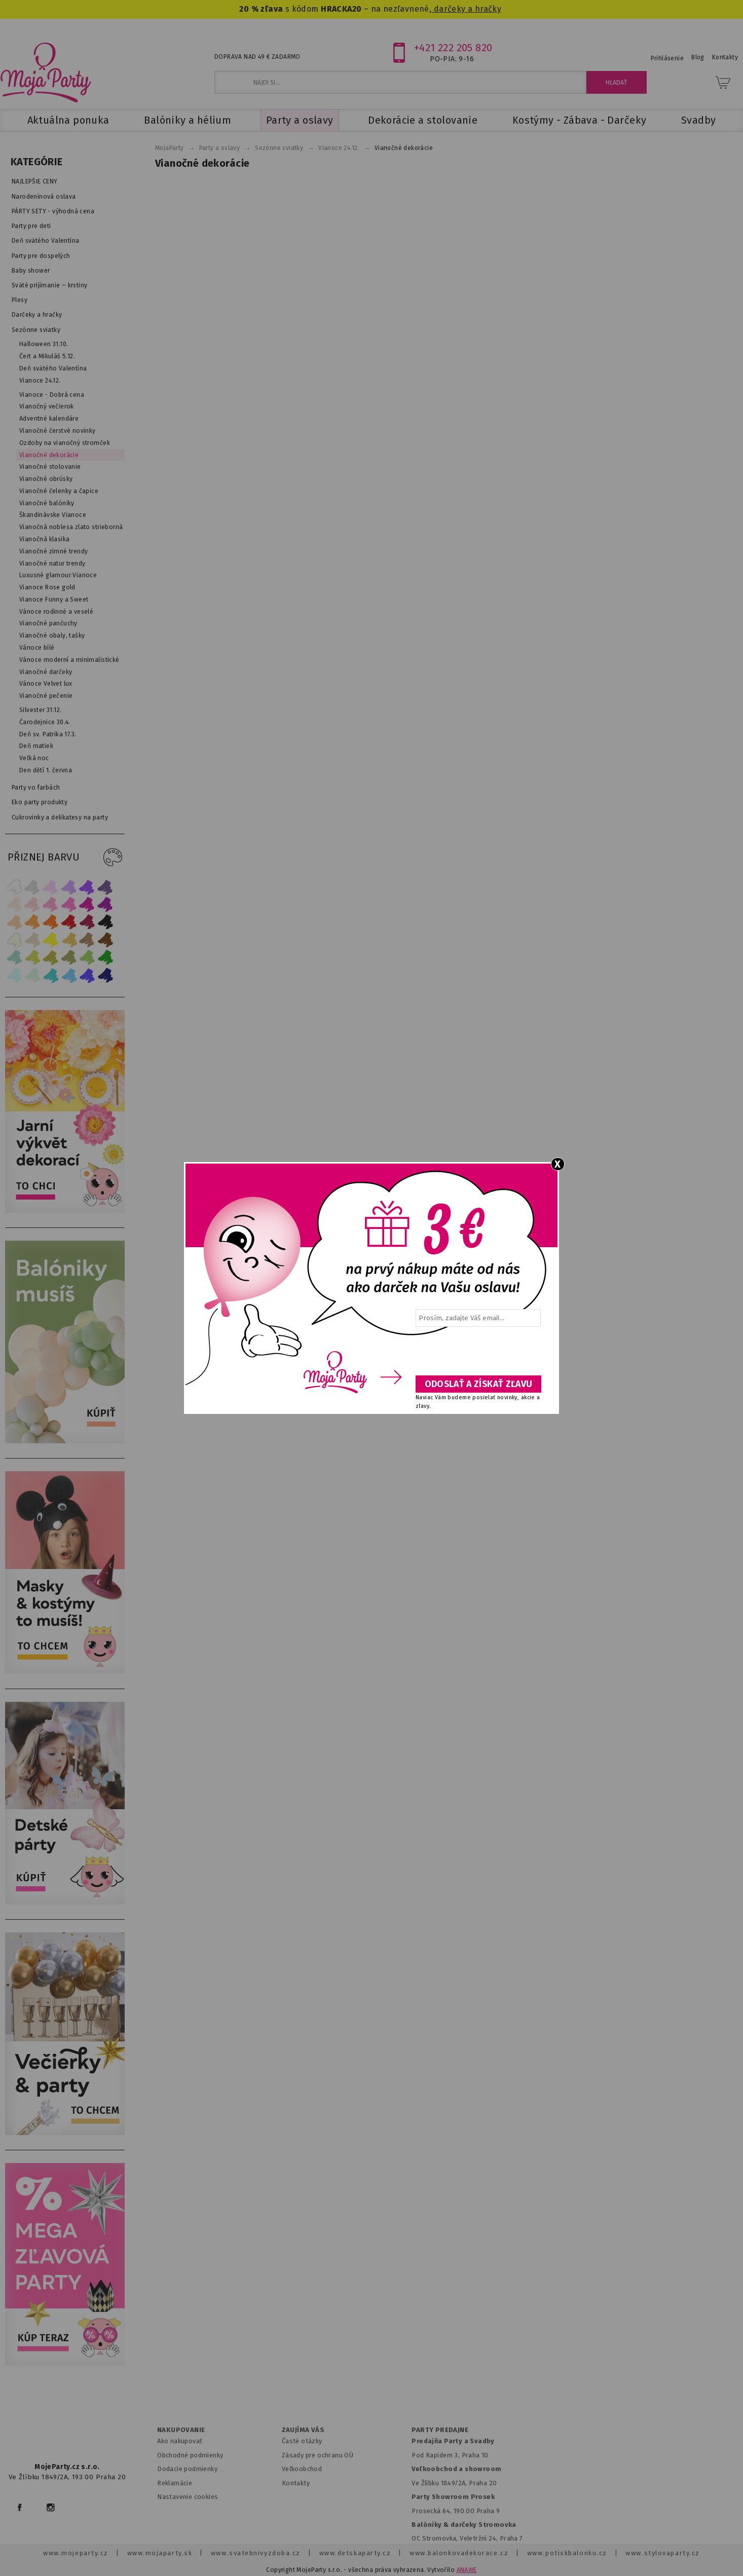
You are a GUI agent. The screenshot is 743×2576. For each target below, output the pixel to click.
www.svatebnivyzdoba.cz (256, 2553)
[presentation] (477, 1354)
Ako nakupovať (179, 2441)
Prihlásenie (667, 58)
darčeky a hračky (466, 9)
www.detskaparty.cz (355, 2553)
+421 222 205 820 (453, 48)
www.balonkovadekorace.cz (459, 2553)
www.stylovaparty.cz (662, 2553)
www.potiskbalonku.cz (567, 2553)
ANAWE (467, 2569)
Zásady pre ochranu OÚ (318, 2455)
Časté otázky (302, 2441)
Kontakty (296, 2483)
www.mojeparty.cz (75, 2553)
